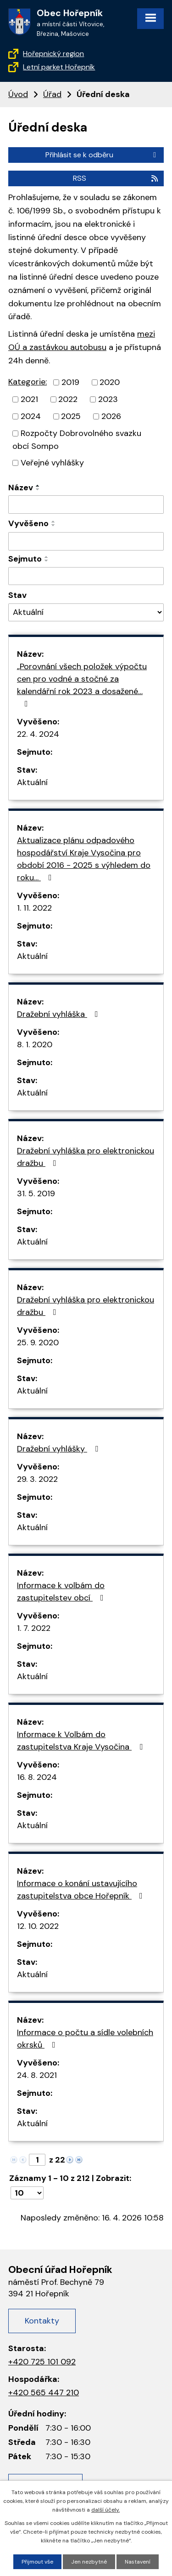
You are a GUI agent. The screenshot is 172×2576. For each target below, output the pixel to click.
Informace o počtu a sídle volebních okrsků (85, 2038)
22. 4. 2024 (38, 734)
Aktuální (32, 782)
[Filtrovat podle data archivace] (86, 576)
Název (20, 487)
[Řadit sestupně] (38, 489)
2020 (110, 382)
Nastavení (137, 2561)
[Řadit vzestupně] (38, 486)
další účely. (105, 2509)
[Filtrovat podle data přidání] (86, 541)
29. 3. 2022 (37, 1479)
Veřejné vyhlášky (52, 462)
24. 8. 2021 (37, 2075)
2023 (108, 399)
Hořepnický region (53, 53)
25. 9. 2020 (38, 1342)
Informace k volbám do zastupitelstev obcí (62, 1591)
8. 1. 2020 (34, 1044)
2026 (111, 416)
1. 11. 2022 (34, 907)
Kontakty (42, 2320)
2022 (68, 399)
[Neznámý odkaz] (69, 2159)
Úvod (18, 94)
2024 (31, 416)
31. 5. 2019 (36, 1193)
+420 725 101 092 (42, 2361)
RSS (116, 178)
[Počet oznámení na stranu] (27, 2192)
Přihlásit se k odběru (102, 155)
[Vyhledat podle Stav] (86, 612)
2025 (71, 416)
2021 (29, 399)
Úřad (52, 94)
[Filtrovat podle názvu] (86, 504)
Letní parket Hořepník (59, 67)
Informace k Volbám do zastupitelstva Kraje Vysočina (81, 1740)
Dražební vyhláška (59, 1014)
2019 (70, 382)
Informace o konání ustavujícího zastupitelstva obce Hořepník (81, 1889)
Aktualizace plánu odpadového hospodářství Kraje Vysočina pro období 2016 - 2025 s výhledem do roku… (83, 859)
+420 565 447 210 (43, 2392)
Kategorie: (27, 381)
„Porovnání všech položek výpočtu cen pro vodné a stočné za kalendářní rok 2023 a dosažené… (82, 684)
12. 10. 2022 (38, 1926)
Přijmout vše (37, 2561)
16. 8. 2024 (37, 1777)
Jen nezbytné (89, 2561)
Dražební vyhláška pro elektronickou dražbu (85, 1157)
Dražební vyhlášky (59, 1448)
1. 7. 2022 (33, 1628)
